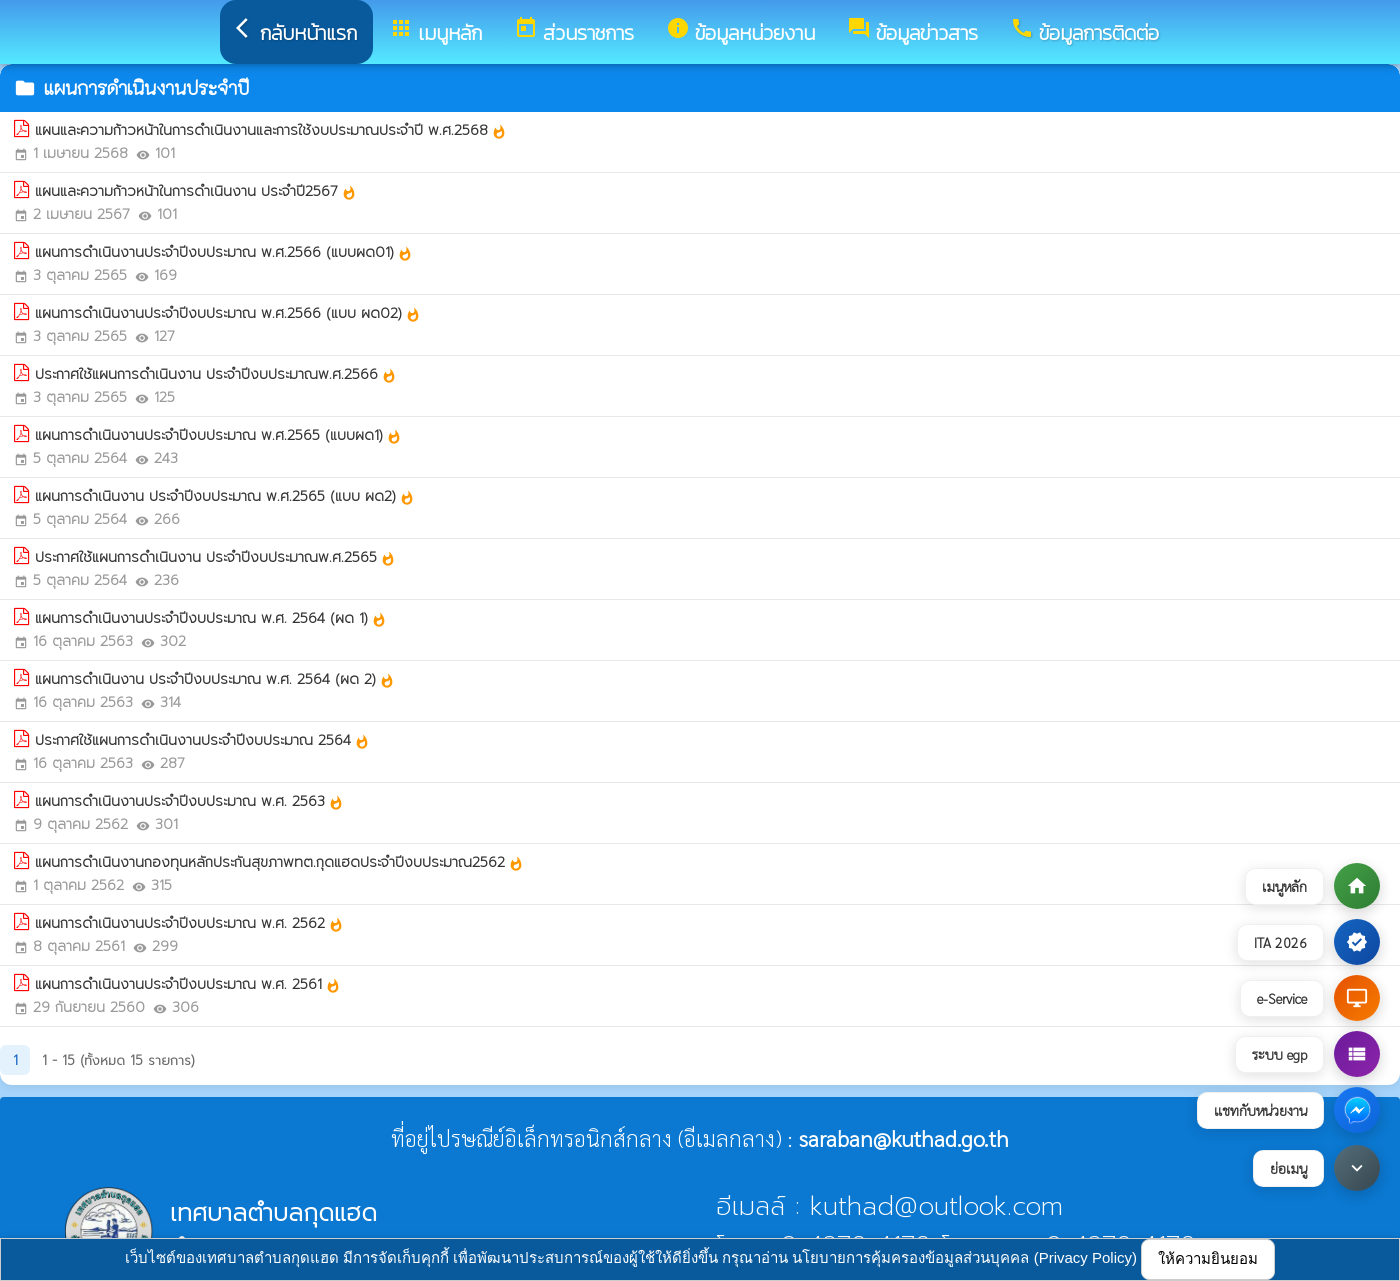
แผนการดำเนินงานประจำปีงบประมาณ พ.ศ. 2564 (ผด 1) (211, 618)
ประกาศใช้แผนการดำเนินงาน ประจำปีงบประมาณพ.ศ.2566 (216, 374)
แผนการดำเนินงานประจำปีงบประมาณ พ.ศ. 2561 (188, 984)
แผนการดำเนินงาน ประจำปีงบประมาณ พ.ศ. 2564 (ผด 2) (215, 679)
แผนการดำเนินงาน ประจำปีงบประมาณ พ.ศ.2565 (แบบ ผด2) (225, 496)
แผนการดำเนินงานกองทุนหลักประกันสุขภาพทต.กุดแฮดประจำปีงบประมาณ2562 (279, 862)
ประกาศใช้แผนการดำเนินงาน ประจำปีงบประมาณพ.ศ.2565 (215, 557)
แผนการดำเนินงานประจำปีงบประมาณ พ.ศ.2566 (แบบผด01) (224, 252)
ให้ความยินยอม (1208, 1258)
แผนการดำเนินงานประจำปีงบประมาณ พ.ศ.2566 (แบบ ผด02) (228, 313)
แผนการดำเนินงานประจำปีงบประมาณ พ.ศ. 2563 (189, 801)
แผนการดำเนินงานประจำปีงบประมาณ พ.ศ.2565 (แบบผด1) (218, 435)
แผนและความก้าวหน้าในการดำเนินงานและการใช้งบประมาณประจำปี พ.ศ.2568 (271, 130)
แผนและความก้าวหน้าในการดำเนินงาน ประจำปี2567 (196, 191)
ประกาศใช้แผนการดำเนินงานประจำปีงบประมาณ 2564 (202, 740)
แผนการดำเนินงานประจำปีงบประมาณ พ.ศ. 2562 (189, 923)
